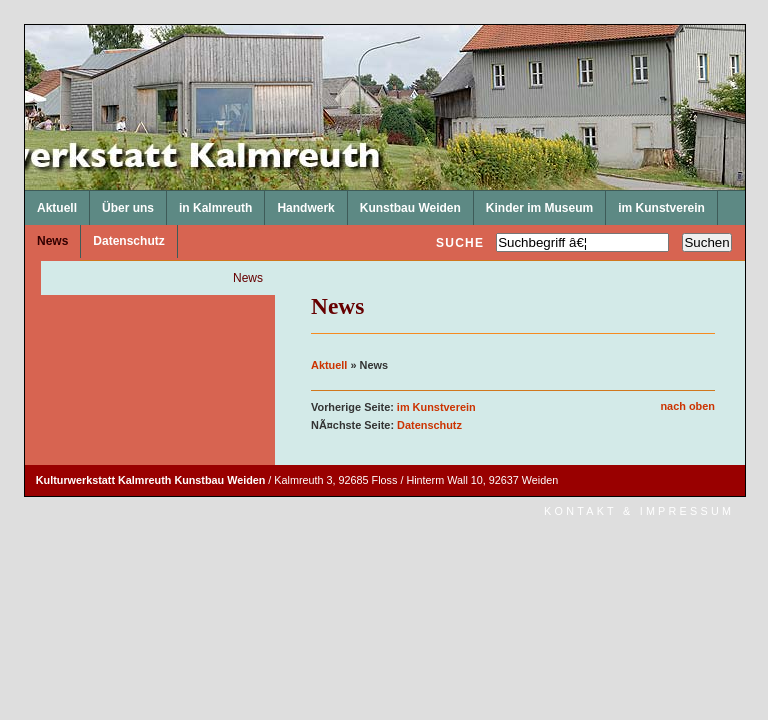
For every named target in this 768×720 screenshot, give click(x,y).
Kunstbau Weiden (404, 203)
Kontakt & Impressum (639, 511)
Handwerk (299, 203)
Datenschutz (122, 237)
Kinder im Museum (533, 203)
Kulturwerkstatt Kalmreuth (25, 25)
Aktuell (51, 203)
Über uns (122, 203)
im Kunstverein (655, 203)
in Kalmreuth (209, 203)
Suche (460, 243)
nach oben (687, 406)
